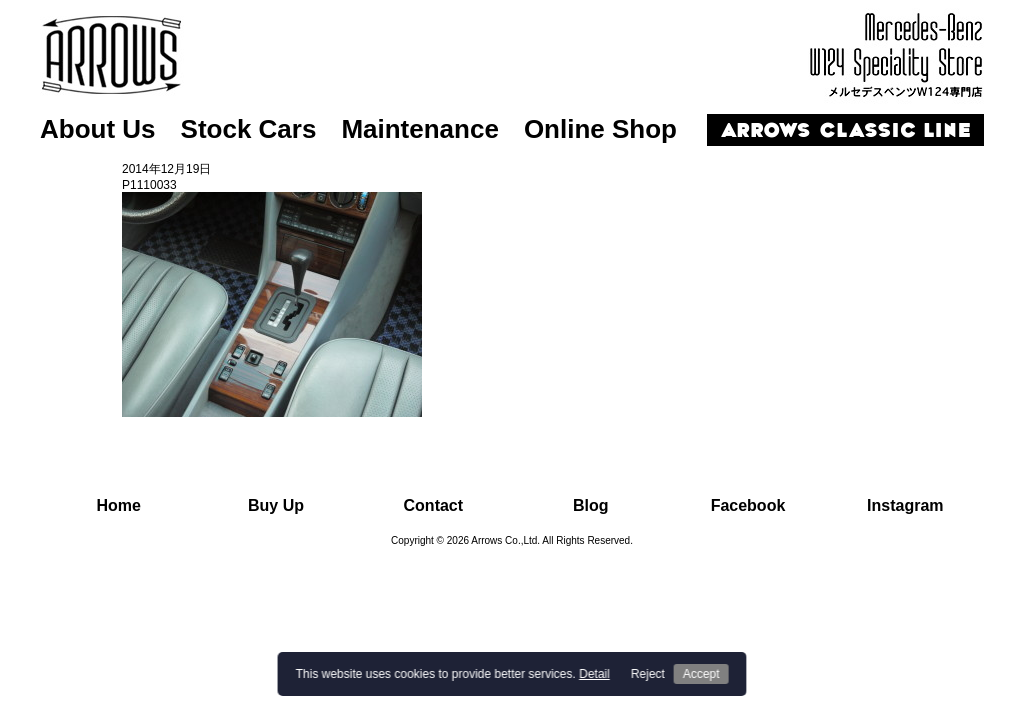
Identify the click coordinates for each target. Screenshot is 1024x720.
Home (118, 505)
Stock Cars (249, 129)
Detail (594, 674)
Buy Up (276, 505)
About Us (98, 129)
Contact (434, 505)
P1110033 (149, 185)
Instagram (905, 505)
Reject (648, 674)
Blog (591, 505)
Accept (701, 674)
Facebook (748, 505)
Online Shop (600, 129)
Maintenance (420, 129)
